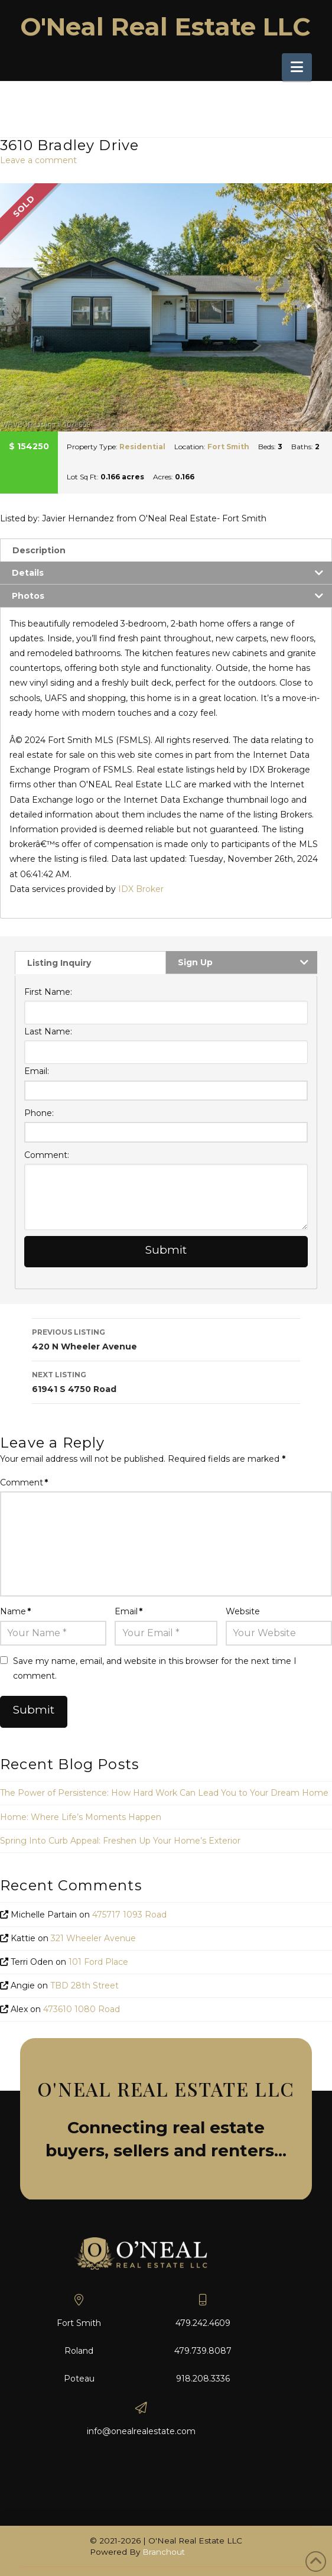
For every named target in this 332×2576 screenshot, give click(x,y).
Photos (28, 596)
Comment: (46, 1155)
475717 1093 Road (129, 1914)
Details (28, 572)
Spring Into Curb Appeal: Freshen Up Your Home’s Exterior (120, 1840)
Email (128, 1611)
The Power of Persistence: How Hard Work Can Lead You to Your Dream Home (164, 1792)
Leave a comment (38, 160)
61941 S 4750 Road (166, 1381)
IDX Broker (141, 889)
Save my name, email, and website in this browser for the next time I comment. (155, 1668)
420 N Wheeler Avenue (166, 1338)
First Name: (48, 992)
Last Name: (48, 1031)
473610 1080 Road (81, 2009)
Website (243, 1611)
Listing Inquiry (59, 963)
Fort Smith (228, 446)
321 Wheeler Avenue (93, 1938)
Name (15, 1611)
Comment (24, 1482)
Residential (142, 446)
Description (39, 550)
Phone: (39, 1113)
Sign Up (195, 962)
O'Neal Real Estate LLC (165, 26)
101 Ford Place (98, 1962)
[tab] (166, 550)
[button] (297, 67)
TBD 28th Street (84, 1985)
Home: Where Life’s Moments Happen (80, 1817)
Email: (36, 1071)
